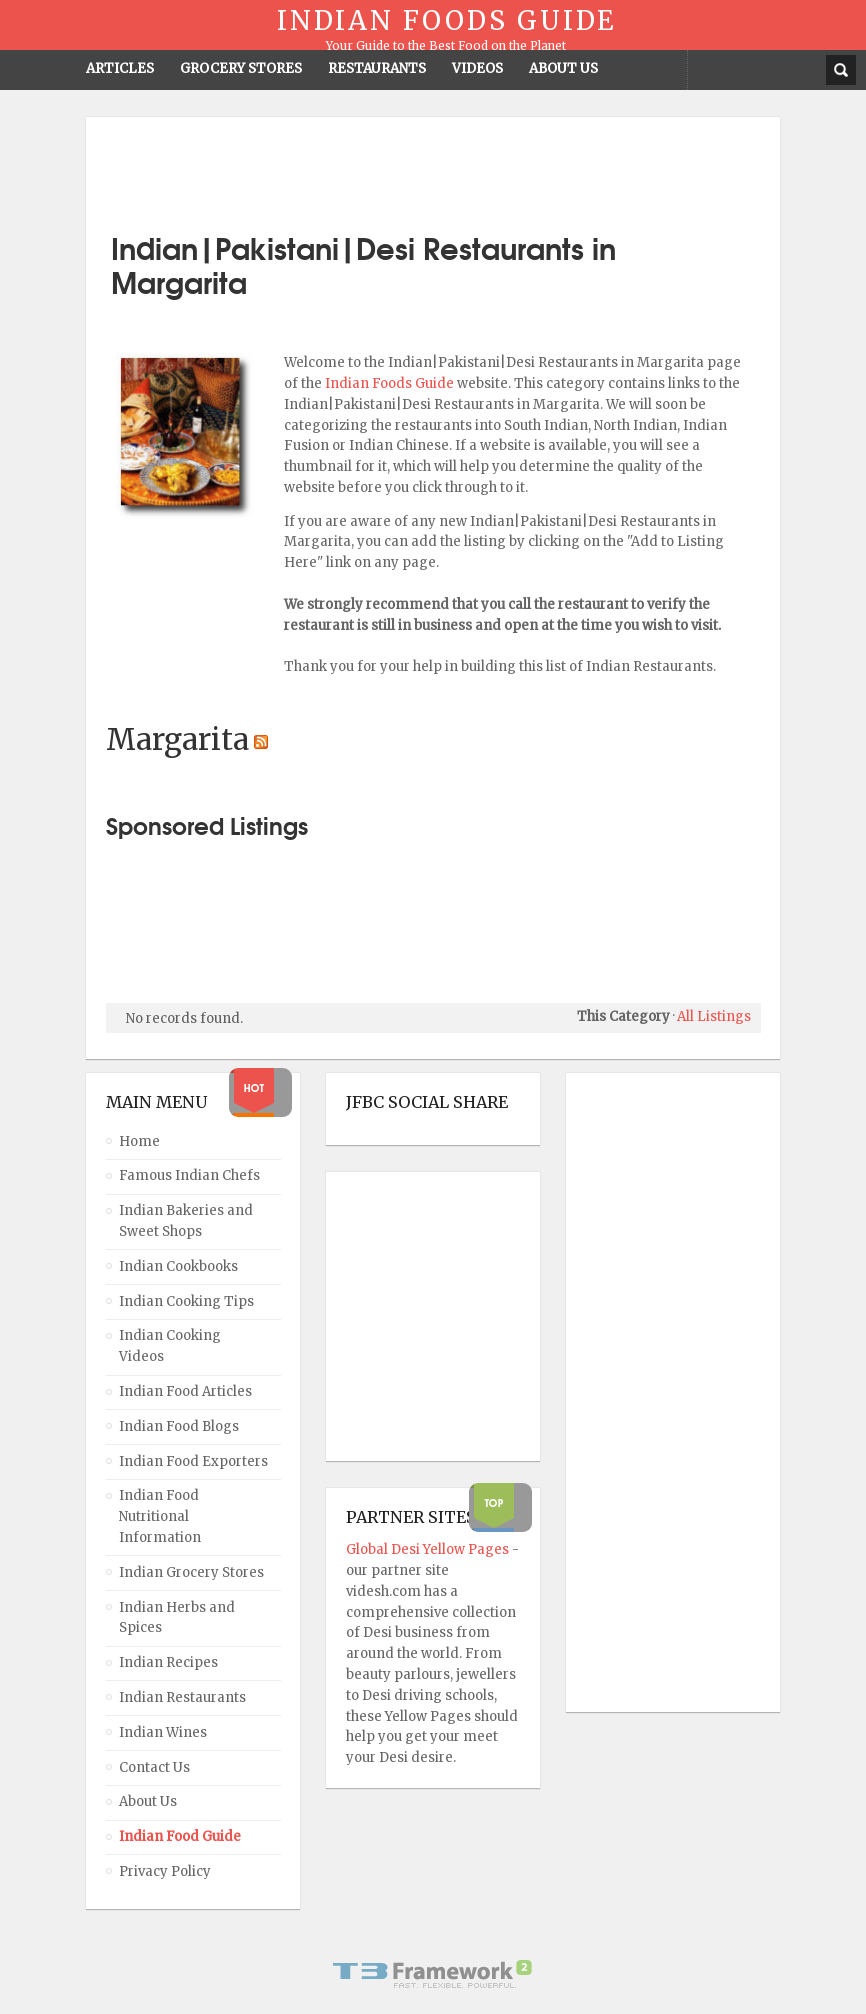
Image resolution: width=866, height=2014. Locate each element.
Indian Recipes (168, 1662)
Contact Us (154, 1767)
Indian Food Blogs (179, 1426)
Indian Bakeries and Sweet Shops (186, 1221)
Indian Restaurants (182, 1697)
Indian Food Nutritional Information (160, 1516)
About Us (148, 1801)
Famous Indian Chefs (189, 1175)
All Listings (714, 1016)
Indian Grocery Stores (191, 1572)
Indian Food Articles (185, 1391)
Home (139, 1141)
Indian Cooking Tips (186, 1301)
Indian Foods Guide (391, 383)
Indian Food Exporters (193, 1461)
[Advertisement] (433, 167)
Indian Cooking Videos (170, 1346)
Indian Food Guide (180, 1836)
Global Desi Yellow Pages (429, 1549)
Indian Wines (163, 1732)
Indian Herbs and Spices (177, 1618)
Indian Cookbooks (178, 1266)
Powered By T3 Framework (433, 1974)
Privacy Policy (165, 1871)
